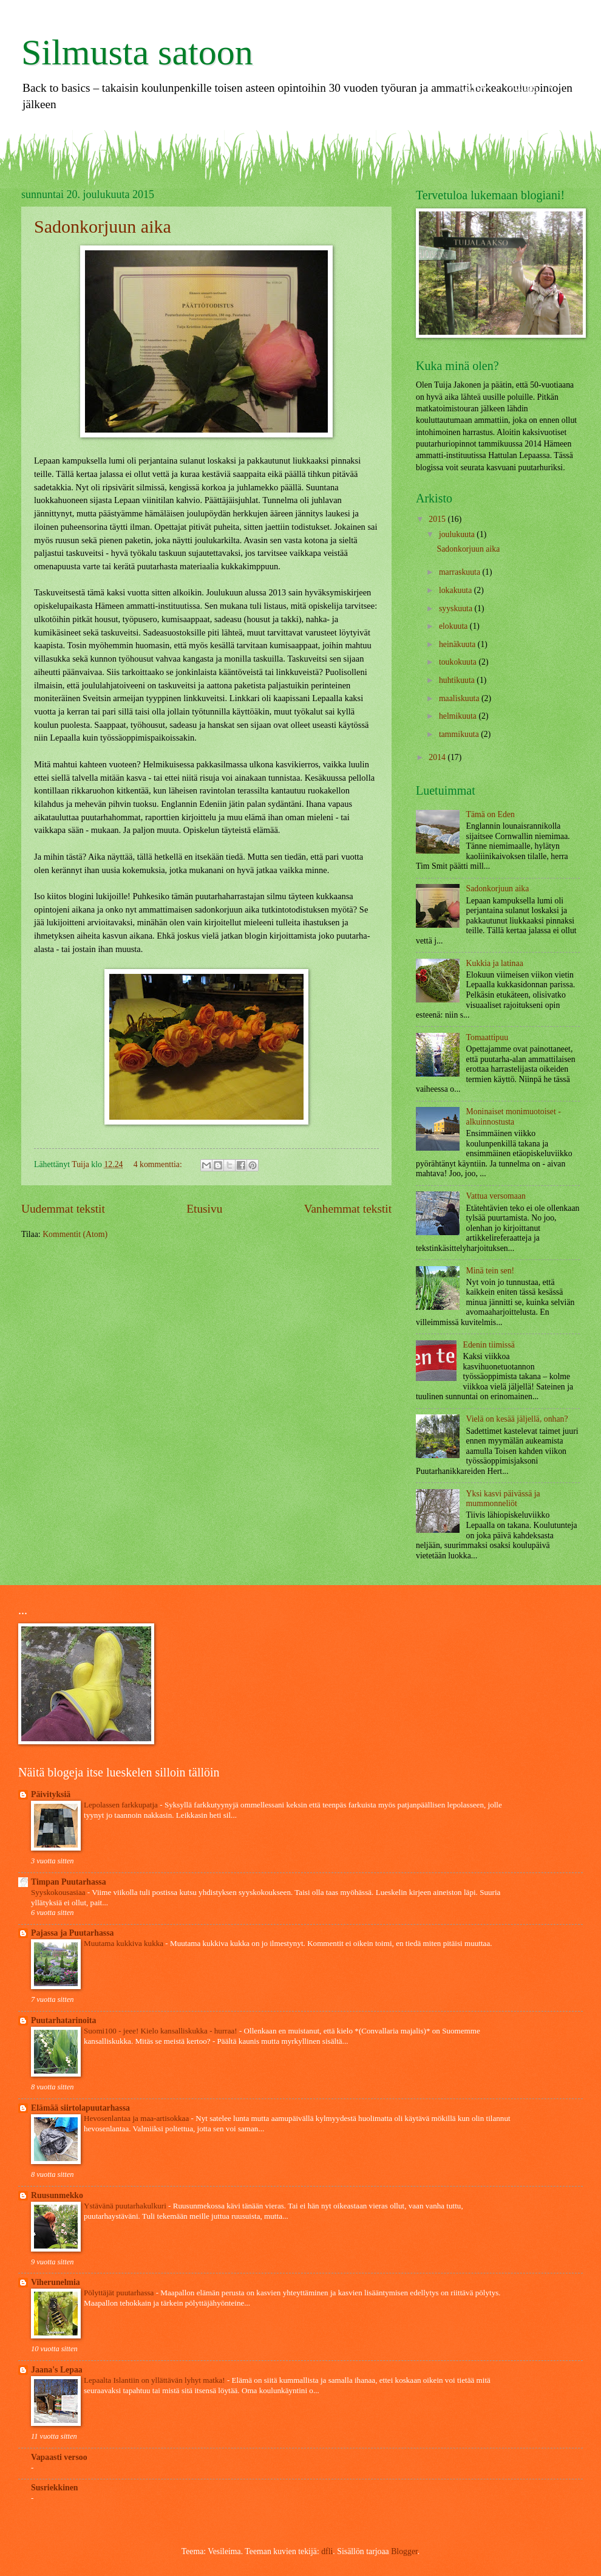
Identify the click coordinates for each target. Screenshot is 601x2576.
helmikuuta (459, 716)
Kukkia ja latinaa (494, 963)
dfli (327, 2551)
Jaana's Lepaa (57, 2369)
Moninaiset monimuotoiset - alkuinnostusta (513, 1116)
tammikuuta (460, 734)
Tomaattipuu (487, 1037)
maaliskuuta (460, 698)
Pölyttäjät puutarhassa (120, 2292)
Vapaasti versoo (59, 2457)
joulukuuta (458, 534)
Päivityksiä (50, 1794)
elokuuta (454, 626)
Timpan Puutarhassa (68, 1881)
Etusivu (204, 1208)
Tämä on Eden (490, 814)
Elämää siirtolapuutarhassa (80, 2107)
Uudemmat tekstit (63, 1208)
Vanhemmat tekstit (348, 1208)
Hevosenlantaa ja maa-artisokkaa (137, 2118)
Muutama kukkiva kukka (124, 1943)
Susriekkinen (54, 2487)
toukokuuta (459, 661)
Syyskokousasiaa (59, 1892)
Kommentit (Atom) (74, 1234)
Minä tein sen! (490, 1270)
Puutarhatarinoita (63, 2020)
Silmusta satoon (137, 52)
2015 (438, 519)
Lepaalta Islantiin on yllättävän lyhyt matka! (155, 2380)
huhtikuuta (458, 680)
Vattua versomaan (496, 1196)
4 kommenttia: (159, 1164)
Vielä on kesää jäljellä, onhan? (517, 1418)
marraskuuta (461, 572)
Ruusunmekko (57, 2195)
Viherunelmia (55, 2282)
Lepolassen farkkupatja (122, 1804)
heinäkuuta (458, 644)
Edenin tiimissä (489, 1344)
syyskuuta (457, 608)
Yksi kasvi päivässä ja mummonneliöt (503, 1499)
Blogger (404, 2551)
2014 (438, 757)
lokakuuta (456, 590)
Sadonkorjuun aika (102, 226)
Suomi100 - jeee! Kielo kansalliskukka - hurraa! (161, 2030)
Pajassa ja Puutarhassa (72, 1932)
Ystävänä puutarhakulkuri (126, 2205)
